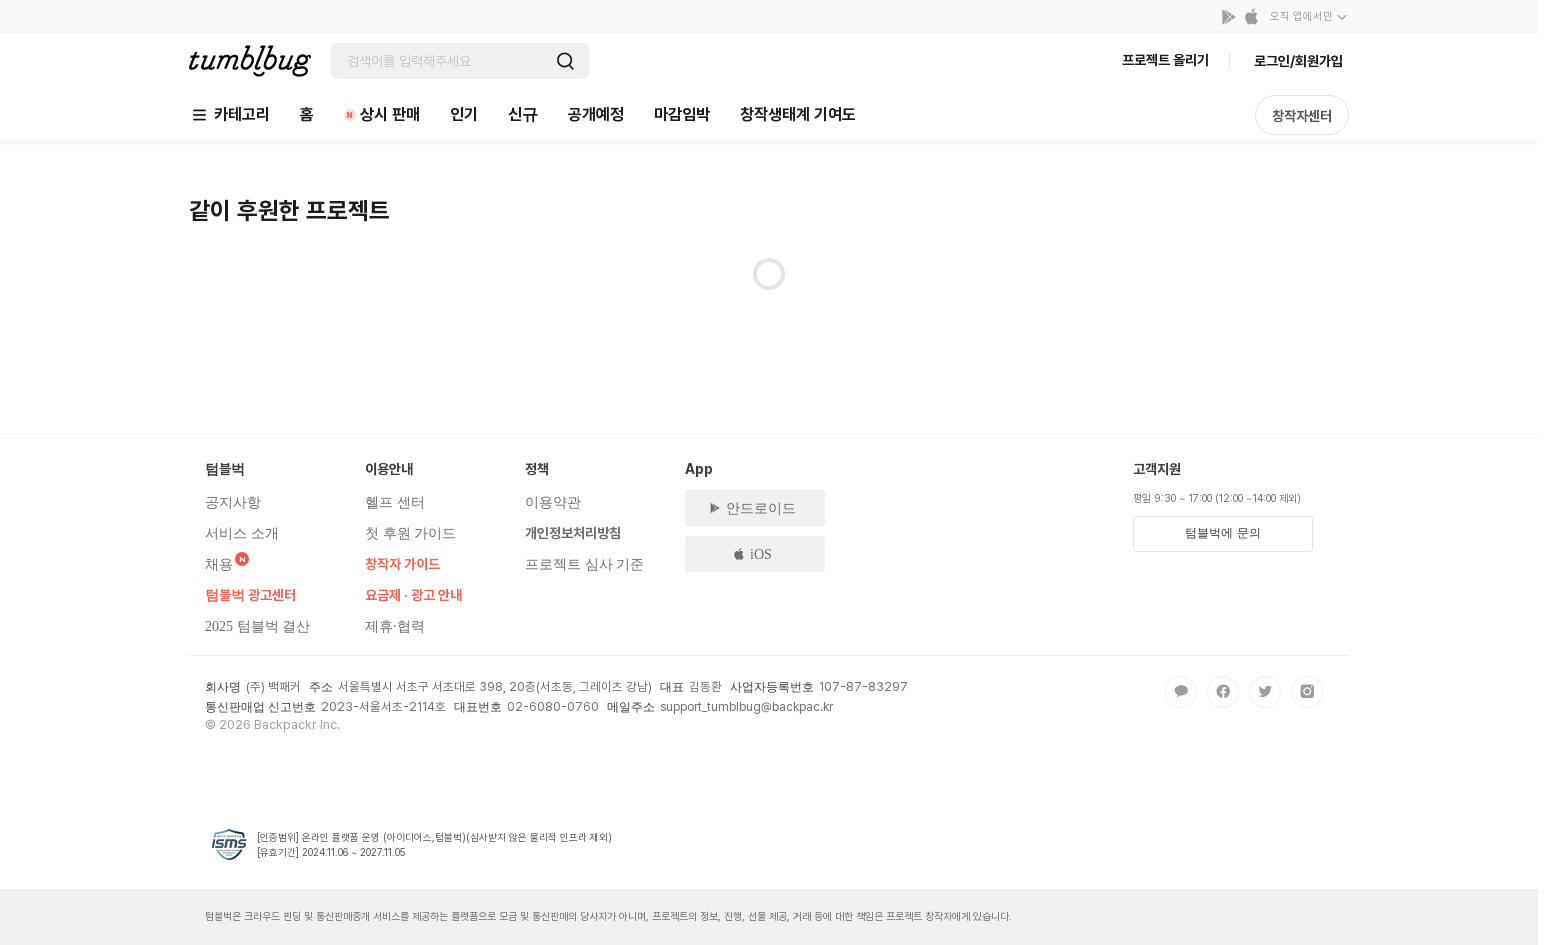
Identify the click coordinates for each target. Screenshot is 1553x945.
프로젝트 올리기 (1165, 60)
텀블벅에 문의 (1222, 533)
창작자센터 (1302, 116)
